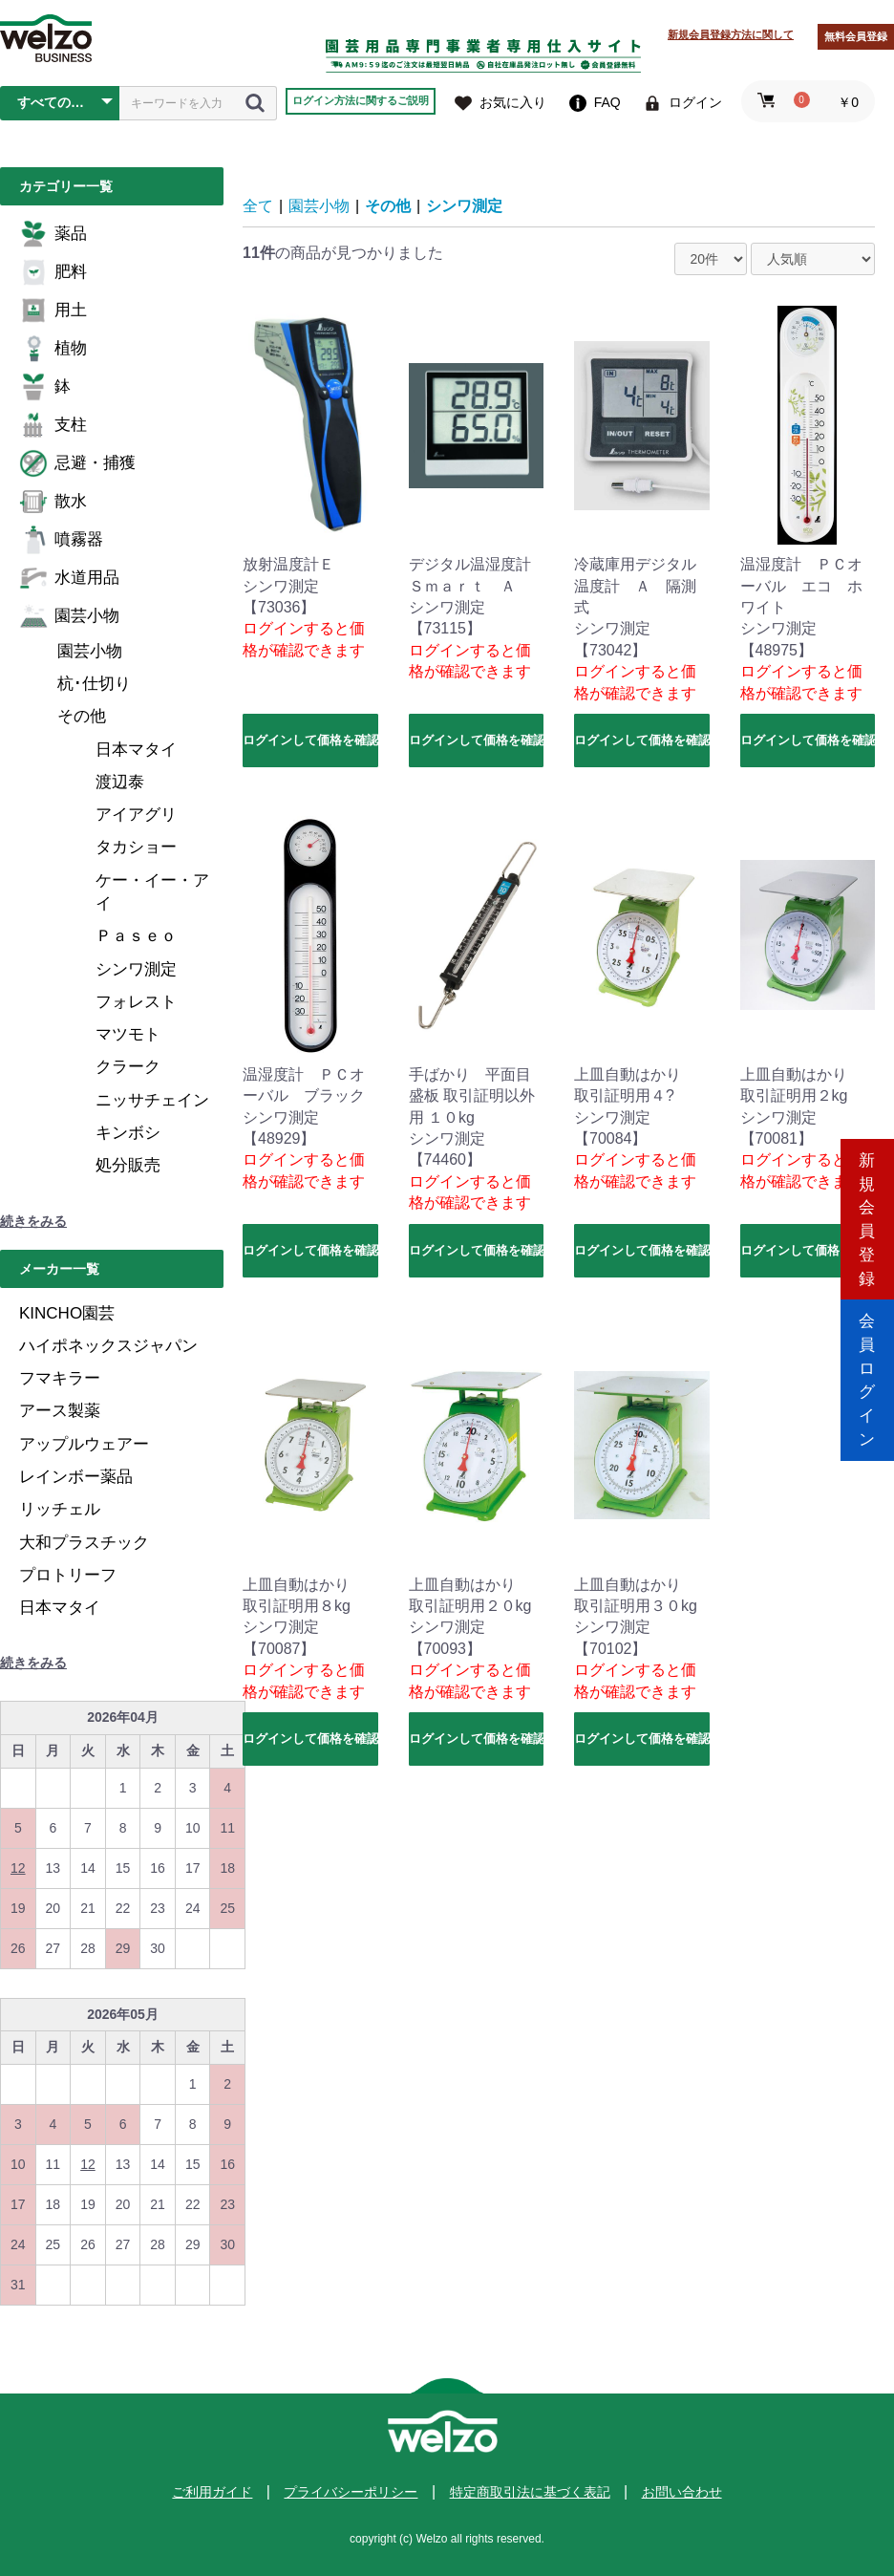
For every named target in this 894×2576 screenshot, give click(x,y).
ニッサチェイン (152, 1100)
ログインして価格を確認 (310, 740)
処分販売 (128, 1165)
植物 (53, 348)
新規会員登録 (867, 1206)
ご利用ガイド (212, 2492)
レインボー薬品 (76, 1477)
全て (258, 206)
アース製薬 (59, 1411)
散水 (53, 501)
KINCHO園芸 (67, 1313)
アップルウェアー (84, 1444)
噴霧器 (61, 540)
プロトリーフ (68, 1575)
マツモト (128, 1034)
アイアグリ (136, 814)
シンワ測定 (136, 969)
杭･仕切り (94, 684)
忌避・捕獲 (77, 463)
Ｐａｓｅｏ (136, 936)
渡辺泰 (120, 782)
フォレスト (136, 1002)
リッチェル (59, 1509)
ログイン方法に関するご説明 (360, 100)
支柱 (53, 425)
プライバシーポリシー (350, 2492)
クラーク (128, 1067)
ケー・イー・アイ (152, 891)
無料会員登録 (855, 36)
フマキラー (59, 1378)
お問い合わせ (682, 2492)
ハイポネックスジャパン (108, 1346)
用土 (53, 310)
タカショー (136, 847)
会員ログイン (867, 1368)
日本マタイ (136, 750)
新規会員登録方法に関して (731, 34)
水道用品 (69, 578)
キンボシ (128, 1133)
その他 (81, 716)
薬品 (53, 234)
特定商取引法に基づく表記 (530, 2492)
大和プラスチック (84, 1543)
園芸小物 (69, 616)
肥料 (53, 272)
